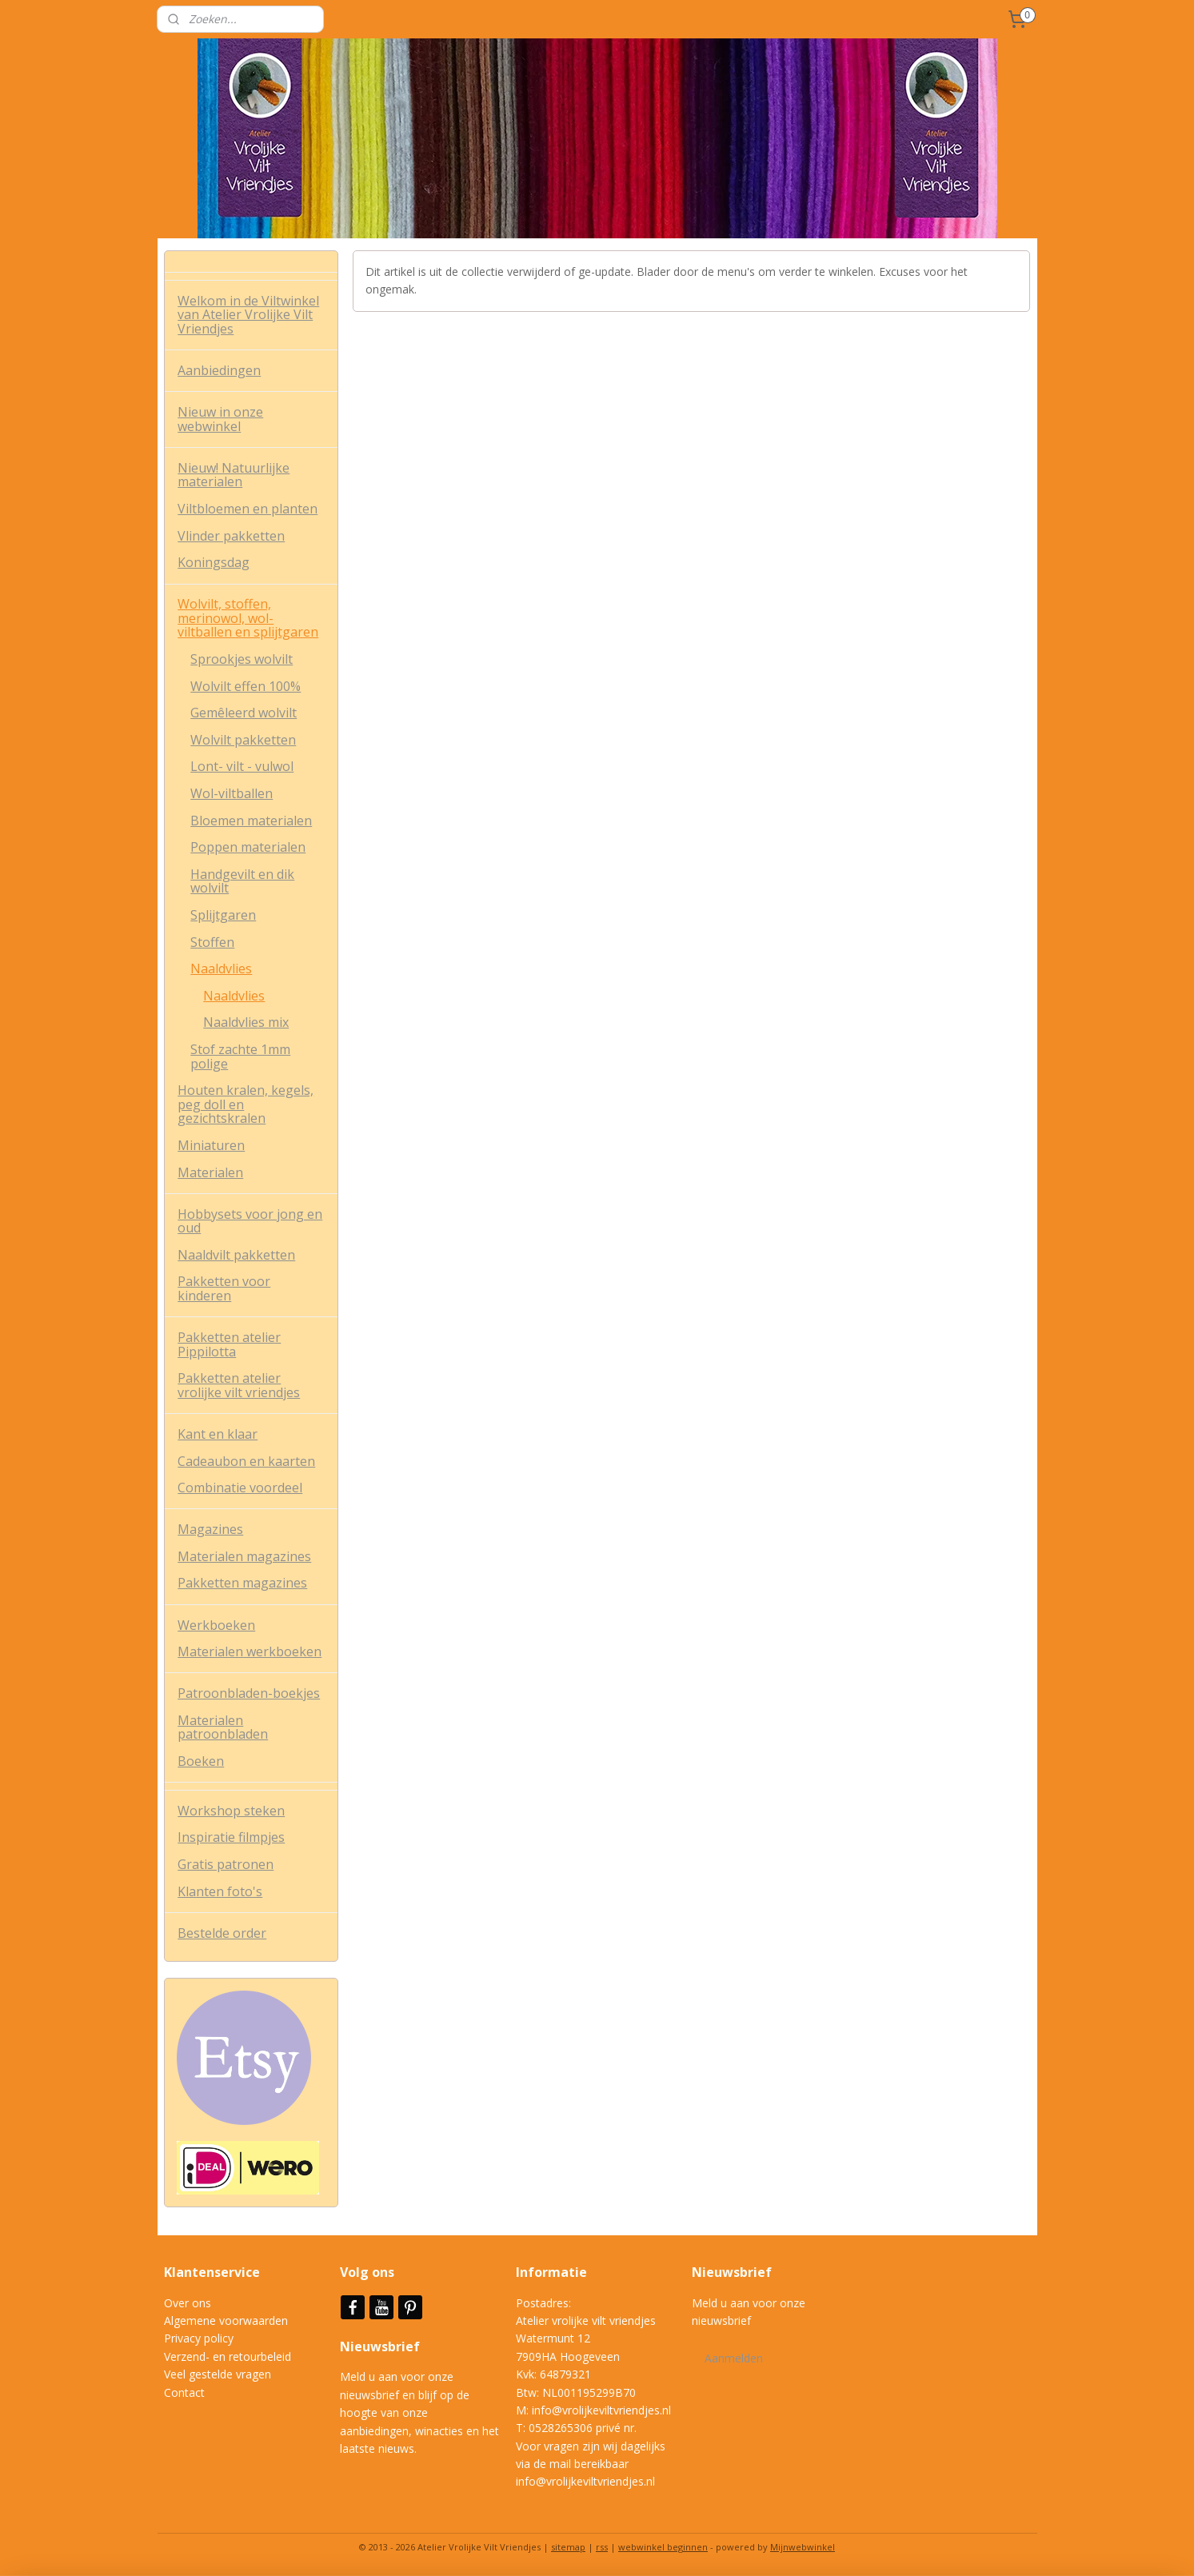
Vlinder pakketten (231, 536)
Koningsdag (214, 562)
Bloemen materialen (251, 820)
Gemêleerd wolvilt (243, 712)
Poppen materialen (247, 847)
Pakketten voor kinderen (224, 1288)
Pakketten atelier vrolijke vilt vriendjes (239, 1385)
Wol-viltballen (231, 793)
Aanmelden (734, 2358)
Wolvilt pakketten (243, 740)
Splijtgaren (223, 915)
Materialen (210, 1172)
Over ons (187, 2302)
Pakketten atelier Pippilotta (229, 1344)
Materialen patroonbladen (223, 1727)
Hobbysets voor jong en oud (250, 1221)
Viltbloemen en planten (247, 508)
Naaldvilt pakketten (236, 1255)
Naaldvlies (221, 968)
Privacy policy (199, 2338)
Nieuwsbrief (381, 2346)
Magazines (210, 1529)
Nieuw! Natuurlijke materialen (234, 475)
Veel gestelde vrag (211, 2374)
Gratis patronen (226, 1864)
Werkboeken (216, 1625)
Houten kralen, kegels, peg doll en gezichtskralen (245, 1104)
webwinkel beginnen (663, 2547)
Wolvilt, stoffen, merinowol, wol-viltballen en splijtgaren (248, 618)
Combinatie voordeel (240, 1487)
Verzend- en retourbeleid (227, 2356)
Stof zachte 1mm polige (240, 1056)
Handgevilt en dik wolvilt (242, 881)
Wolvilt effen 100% (245, 686)
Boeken (201, 1761)
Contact (184, 2392)
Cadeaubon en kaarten (246, 1461)
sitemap (568, 2547)
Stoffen (212, 942)
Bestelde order (222, 1933)
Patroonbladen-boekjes (249, 1693)
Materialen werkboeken (249, 1651)
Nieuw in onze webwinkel (220, 419)
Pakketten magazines (242, 1583)
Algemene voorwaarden (226, 2320)
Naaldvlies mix (246, 1022)
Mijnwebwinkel (802, 2547)
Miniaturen (211, 1145)
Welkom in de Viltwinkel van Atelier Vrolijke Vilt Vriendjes (248, 314)
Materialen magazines (244, 1556)
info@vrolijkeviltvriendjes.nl (601, 2410)
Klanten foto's (220, 1891)
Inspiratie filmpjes (231, 1837)
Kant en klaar (218, 1434)
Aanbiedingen (219, 370)
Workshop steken (231, 1810)
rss (602, 2547)
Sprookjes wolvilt (241, 659)
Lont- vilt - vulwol (242, 766)
